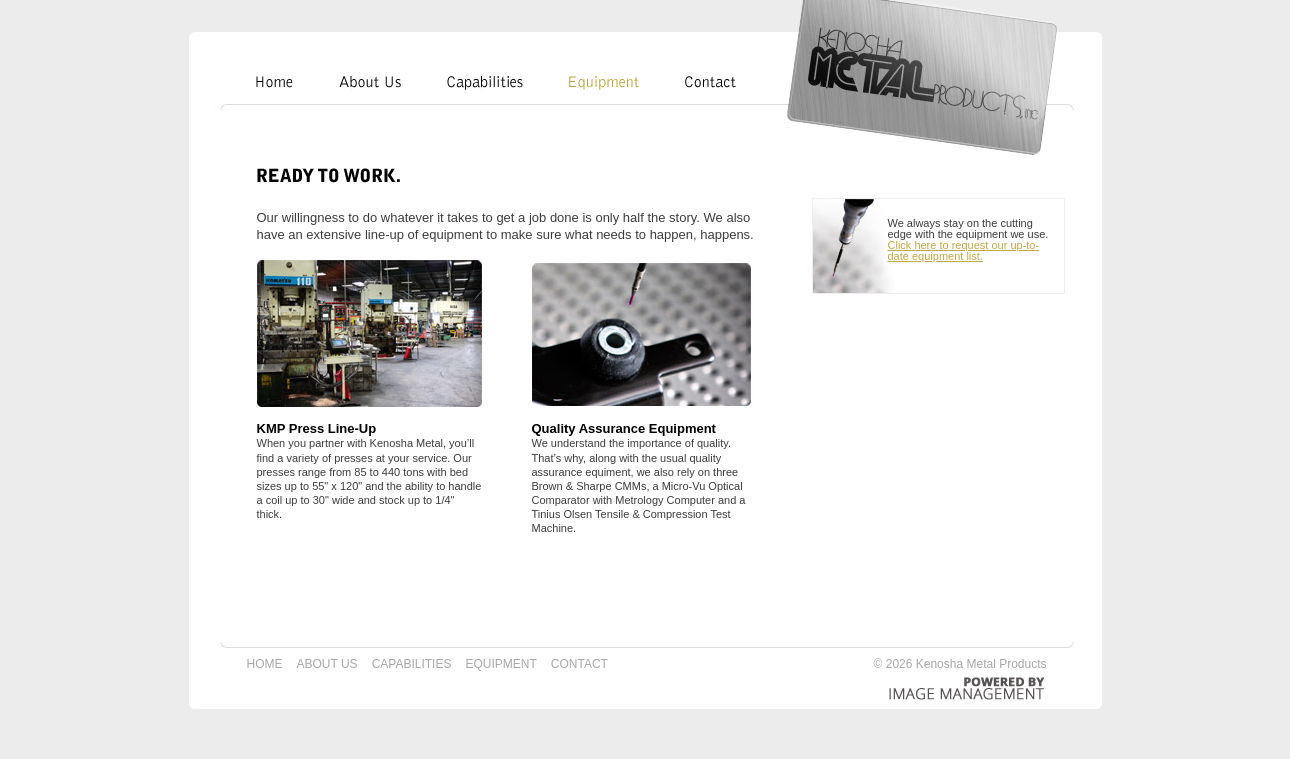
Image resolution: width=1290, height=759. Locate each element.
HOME (265, 664)
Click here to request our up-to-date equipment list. (964, 250)
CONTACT (579, 664)
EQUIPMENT (500, 664)
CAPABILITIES (412, 664)
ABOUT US (327, 664)
